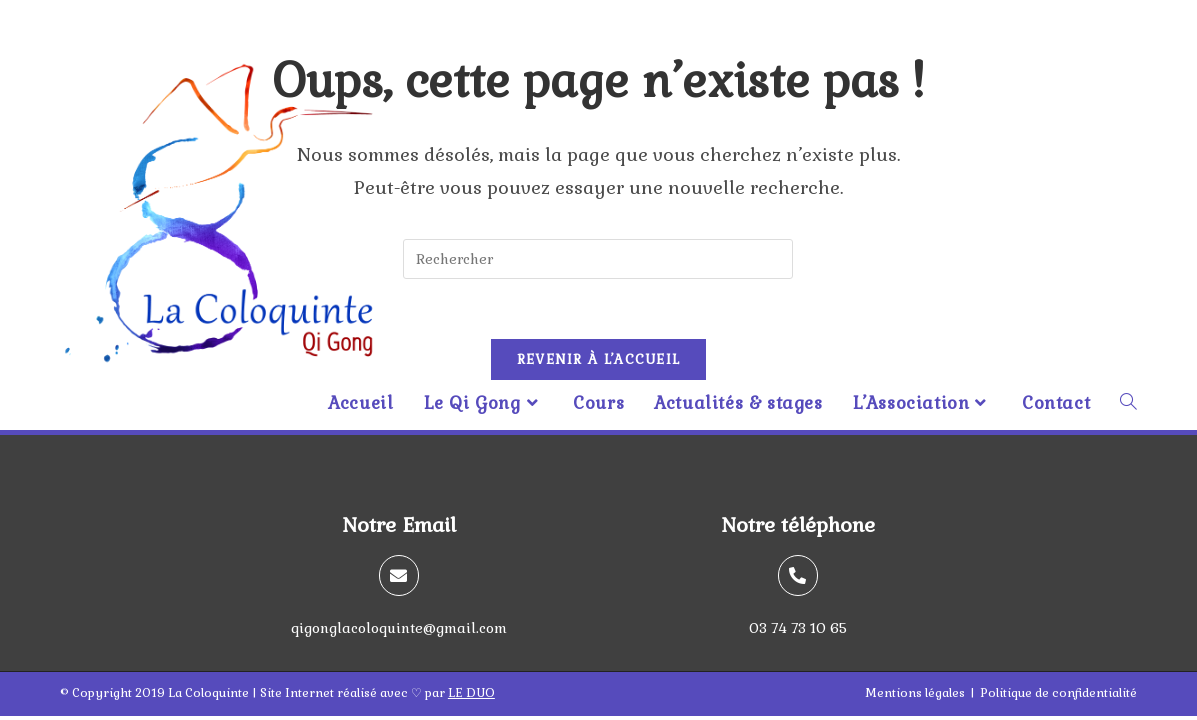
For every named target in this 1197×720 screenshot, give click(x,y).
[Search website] (1128, 403)
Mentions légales (915, 693)
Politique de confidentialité (1058, 693)
